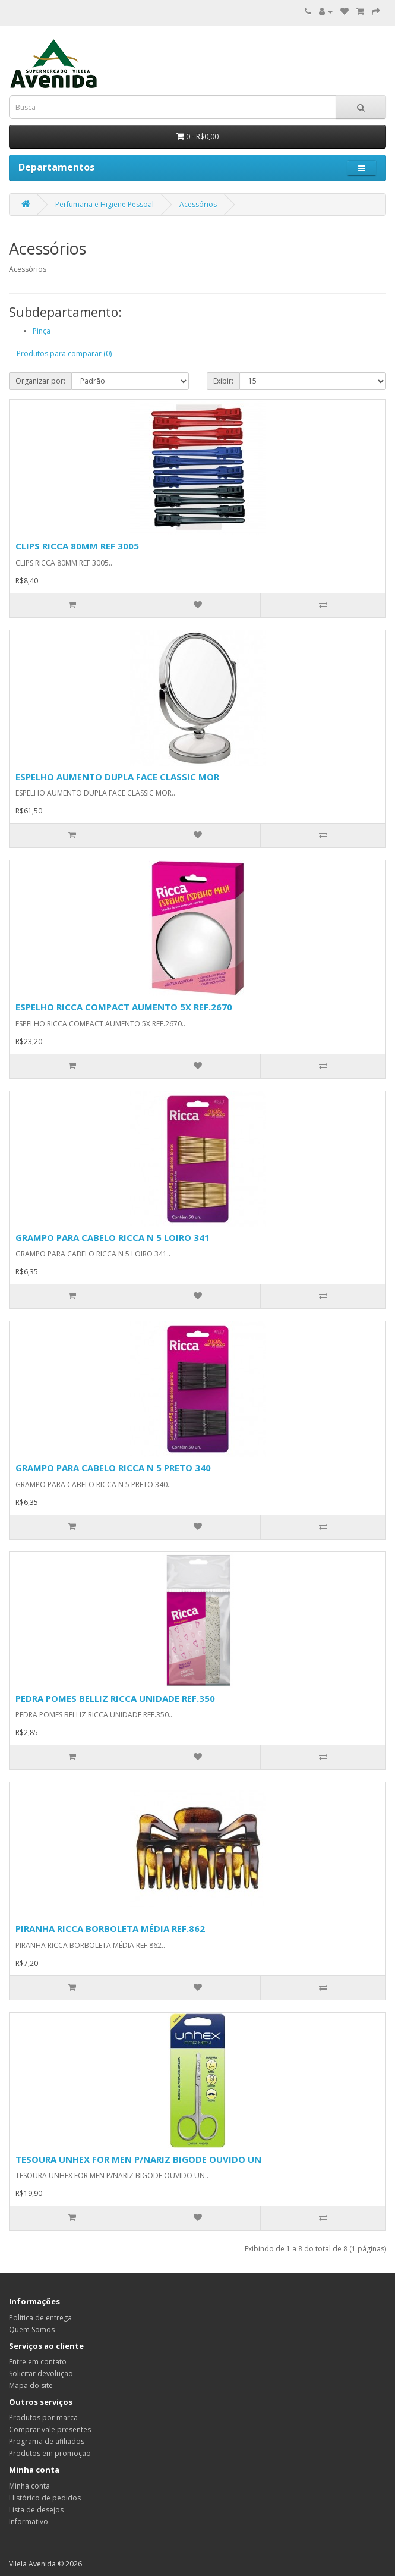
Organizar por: (40, 381)
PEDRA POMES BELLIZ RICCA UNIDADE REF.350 (115, 1698)
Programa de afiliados (46, 2441)
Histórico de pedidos (45, 2498)
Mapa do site (31, 2385)
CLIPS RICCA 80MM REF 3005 (77, 546)
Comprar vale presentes (50, 2429)
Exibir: (223, 381)
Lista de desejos (36, 2510)
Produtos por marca (43, 2417)
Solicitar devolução (41, 2373)
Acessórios (198, 204)
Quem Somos (32, 2329)
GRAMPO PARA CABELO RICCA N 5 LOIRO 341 (112, 1237)
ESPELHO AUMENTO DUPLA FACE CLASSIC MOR (117, 777)
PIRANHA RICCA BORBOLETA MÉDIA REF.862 (110, 1928)
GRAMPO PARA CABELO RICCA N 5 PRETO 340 (113, 1468)
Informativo (28, 2522)
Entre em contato (38, 2362)
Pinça (41, 331)
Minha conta (29, 2486)
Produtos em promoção (50, 2453)
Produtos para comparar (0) (64, 353)
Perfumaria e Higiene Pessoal (104, 204)
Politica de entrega (40, 2318)
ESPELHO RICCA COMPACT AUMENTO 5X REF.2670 (123, 1007)
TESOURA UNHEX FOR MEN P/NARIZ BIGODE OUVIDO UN (138, 2159)
